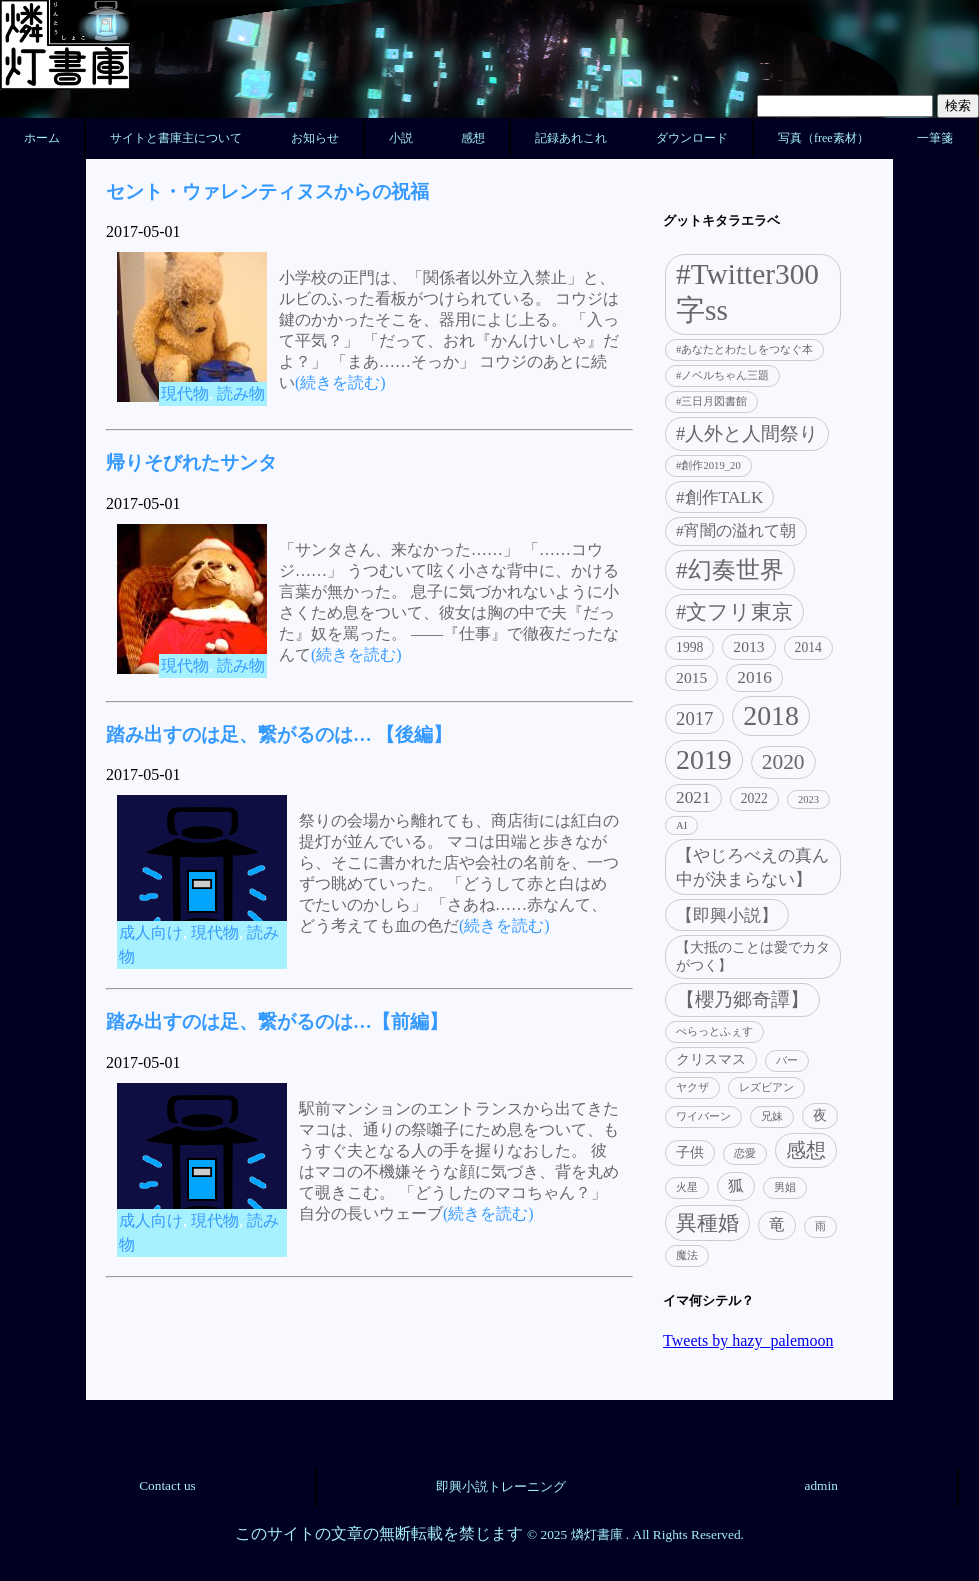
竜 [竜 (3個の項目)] (777, 1224)
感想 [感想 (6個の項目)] (806, 1150)
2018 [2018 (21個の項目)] (771, 715)
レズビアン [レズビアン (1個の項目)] (766, 1087)
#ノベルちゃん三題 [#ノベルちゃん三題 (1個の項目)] (722, 375)
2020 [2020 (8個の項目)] (783, 762)
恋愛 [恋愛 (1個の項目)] (745, 1153)
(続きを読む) (340, 382)
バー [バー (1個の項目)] (787, 1060)
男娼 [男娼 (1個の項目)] (785, 1187)
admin (821, 1485)
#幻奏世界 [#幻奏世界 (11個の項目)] (730, 570)
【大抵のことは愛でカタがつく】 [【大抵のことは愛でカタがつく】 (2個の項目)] (753, 956)
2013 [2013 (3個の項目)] (748, 646)
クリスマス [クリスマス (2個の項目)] (711, 1059)
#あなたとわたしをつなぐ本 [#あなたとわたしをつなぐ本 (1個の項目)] (744, 349)
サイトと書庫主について (176, 138)
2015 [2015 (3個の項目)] (691, 677)
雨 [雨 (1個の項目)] (820, 1226)
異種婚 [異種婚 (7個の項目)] (707, 1223)
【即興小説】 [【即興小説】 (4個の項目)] (727, 915)
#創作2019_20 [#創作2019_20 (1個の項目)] (708, 465)
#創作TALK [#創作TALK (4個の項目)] (719, 497)
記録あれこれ (571, 138)
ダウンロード (692, 138)
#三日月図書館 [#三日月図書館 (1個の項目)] (711, 401)
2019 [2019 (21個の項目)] (704, 759)
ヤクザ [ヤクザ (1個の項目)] (692, 1087)
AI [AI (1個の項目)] (681, 825)
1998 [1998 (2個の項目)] (689, 647)
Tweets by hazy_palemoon (748, 1340)
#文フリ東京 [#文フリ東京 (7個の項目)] (734, 612)
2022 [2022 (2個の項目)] (754, 798)
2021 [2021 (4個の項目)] (693, 797)
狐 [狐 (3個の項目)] (736, 1185)
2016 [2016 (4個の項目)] (754, 677)
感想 (473, 138)
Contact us (167, 1485)
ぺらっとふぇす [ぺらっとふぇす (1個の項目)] (714, 1031)
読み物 (241, 393)
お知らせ (315, 138)
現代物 (185, 393)
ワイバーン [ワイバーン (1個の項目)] (703, 1116)
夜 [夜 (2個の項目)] (820, 1115)
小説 (401, 138)
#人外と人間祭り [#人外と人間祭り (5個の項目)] (747, 433)
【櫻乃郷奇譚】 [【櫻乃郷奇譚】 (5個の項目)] (742, 999)
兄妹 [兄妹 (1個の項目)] (772, 1116)
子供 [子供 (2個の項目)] (690, 1152)
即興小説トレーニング (501, 1486)
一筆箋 (935, 138)
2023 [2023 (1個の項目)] (808, 799)
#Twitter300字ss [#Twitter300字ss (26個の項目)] (747, 292)
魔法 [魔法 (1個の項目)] (687, 1255)
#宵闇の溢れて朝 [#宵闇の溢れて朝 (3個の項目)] (736, 530)
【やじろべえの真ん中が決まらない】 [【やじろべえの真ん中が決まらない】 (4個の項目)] (752, 867)
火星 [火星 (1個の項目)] (687, 1187)
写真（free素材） (823, 138)
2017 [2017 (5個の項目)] (694, 718)
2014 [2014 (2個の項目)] (808, 647)
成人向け (151, 932)
